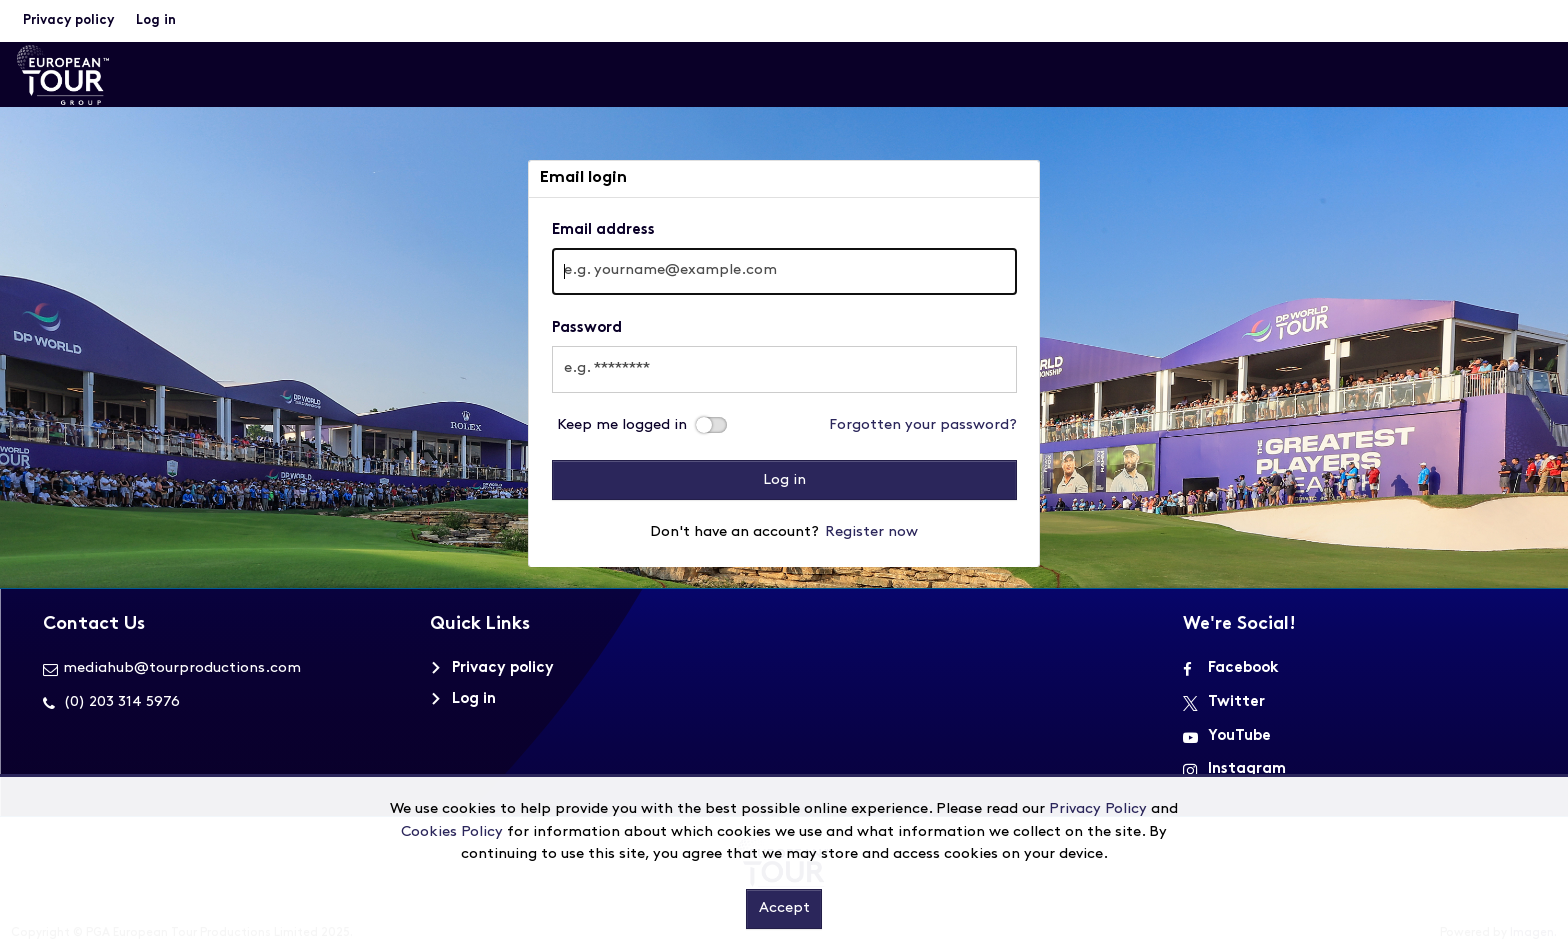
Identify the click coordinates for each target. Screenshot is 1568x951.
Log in (156, 20)
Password (587, 328)
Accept (784, 908)
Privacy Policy (1098, 809)
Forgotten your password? (923, 425)
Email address (603, 230)
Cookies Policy (452, 832)
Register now (871, 532)
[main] (784, 364)
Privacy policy (68, 20)
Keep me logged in (622, 425)
